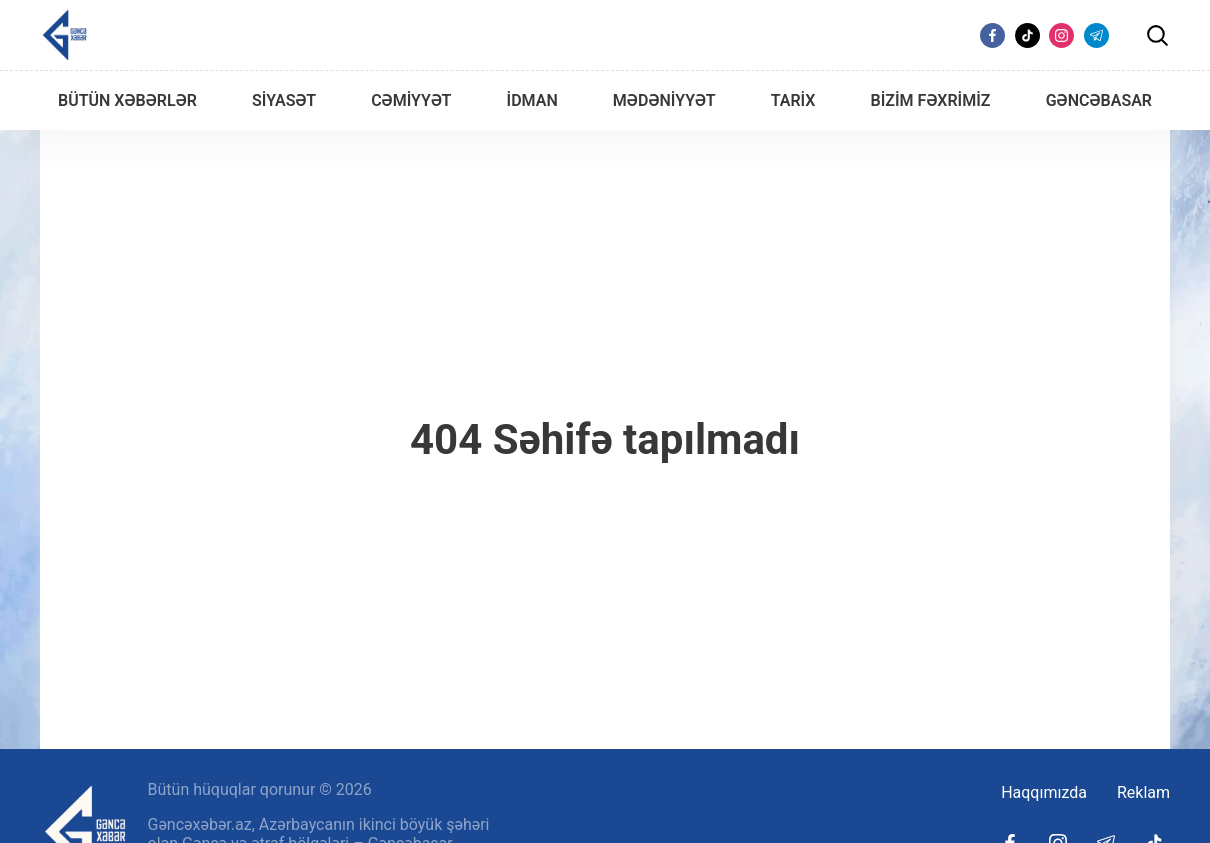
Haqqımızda (1044, 792)
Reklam (1143, 792)
